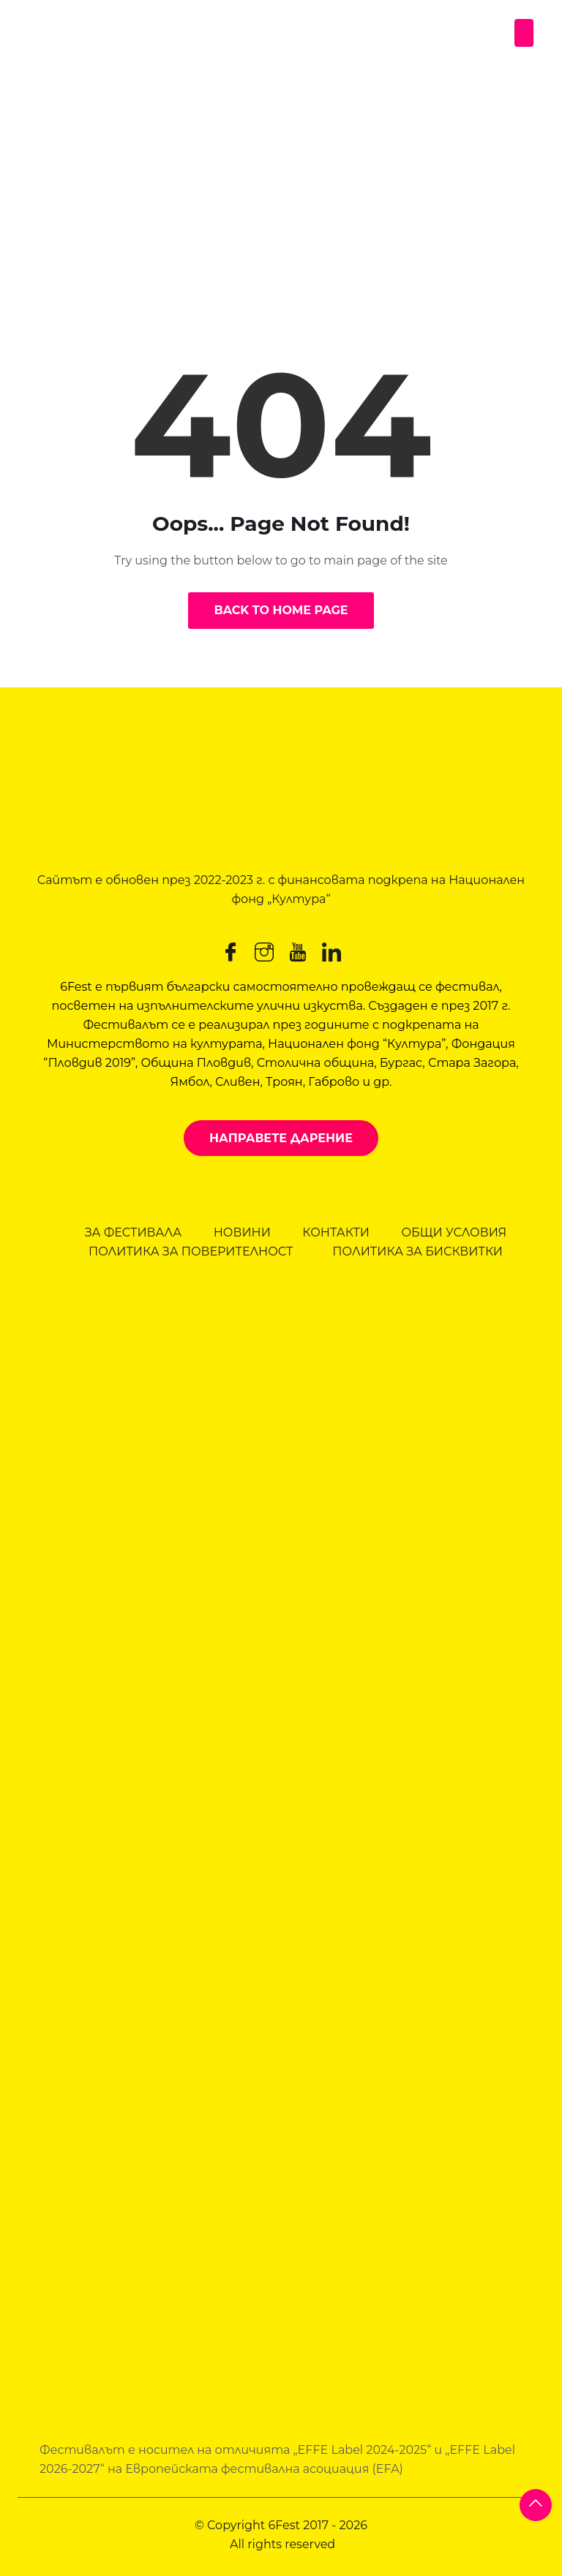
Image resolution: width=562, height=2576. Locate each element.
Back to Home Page (281, 610)
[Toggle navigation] (523, 33)
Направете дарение (281, 1138)
